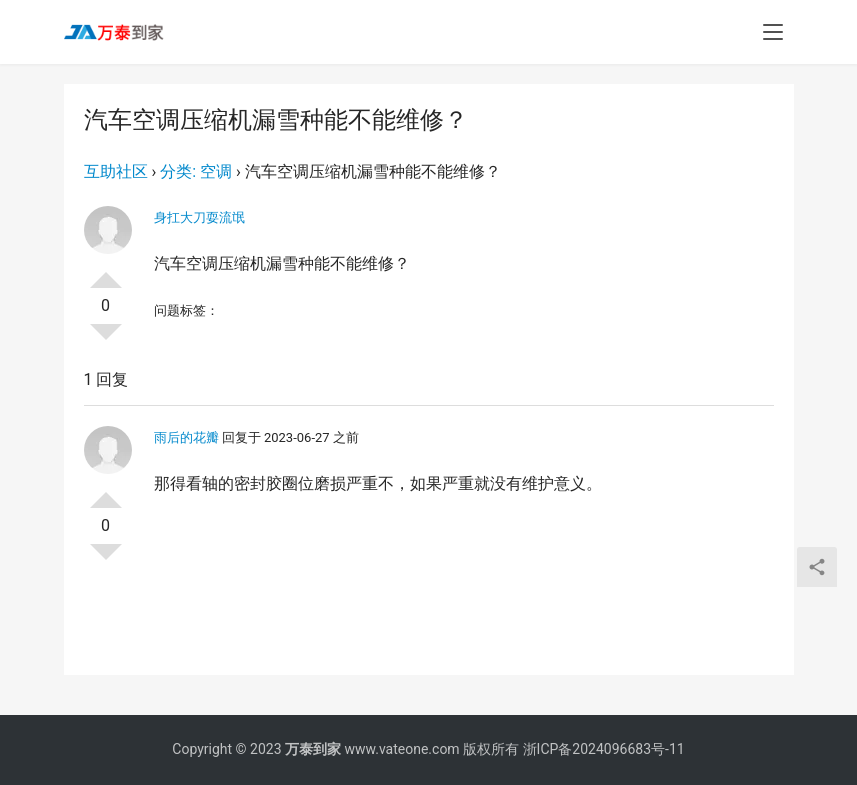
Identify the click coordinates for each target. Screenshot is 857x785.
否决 (106, 340)
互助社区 (116, 171)
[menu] (773, 32)
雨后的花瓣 (186, 437)
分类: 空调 (196, 171)
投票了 (106, 272)
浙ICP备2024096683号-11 (604, 749)
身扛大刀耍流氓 (199, 217)
